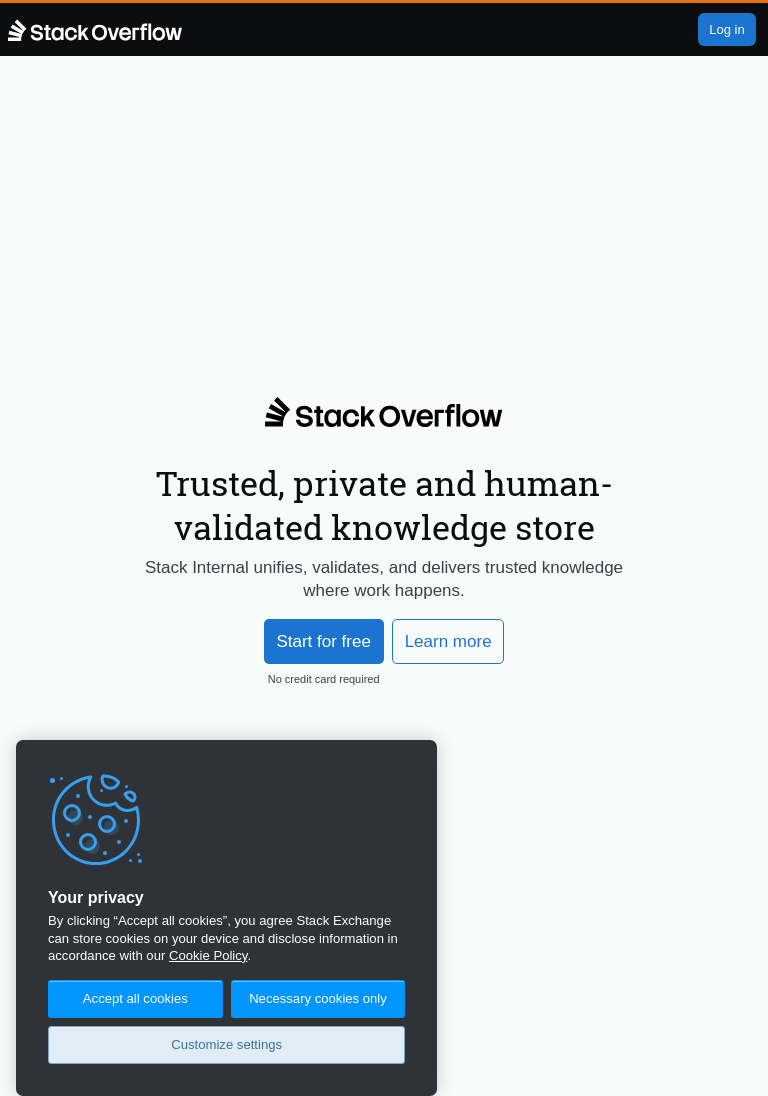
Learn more (448, 641)
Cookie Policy (208, 955)
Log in (726, 29)
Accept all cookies (135, 998)
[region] (226, 918)
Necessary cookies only (318, 998)
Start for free (323, 641)
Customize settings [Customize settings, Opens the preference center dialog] (226, 1044)
